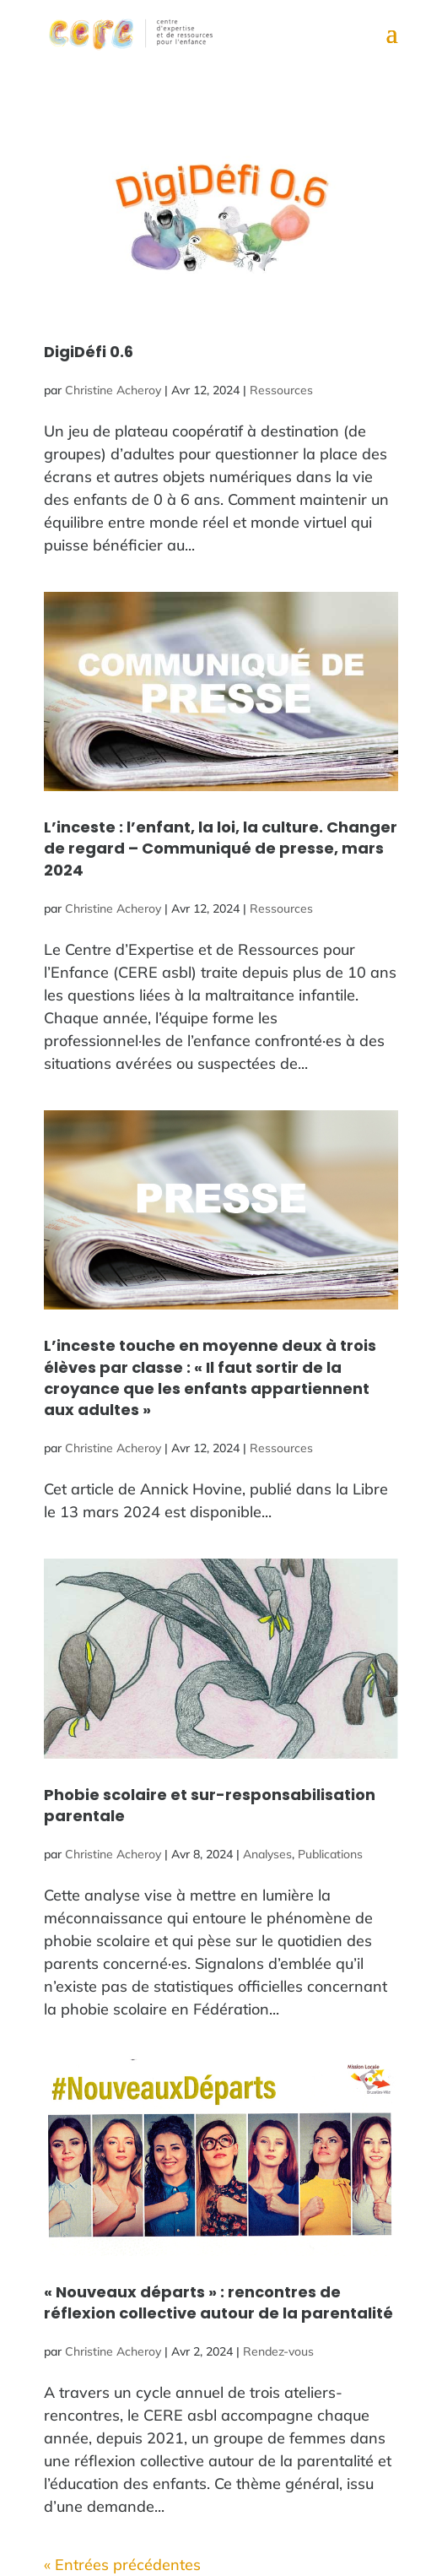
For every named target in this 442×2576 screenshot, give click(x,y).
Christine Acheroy (113, 390)
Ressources (281, 390)
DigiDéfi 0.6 (88, 351)
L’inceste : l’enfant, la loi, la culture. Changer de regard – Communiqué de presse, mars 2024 (220, 848)
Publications (330, 1854)
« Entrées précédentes (122, 2564)
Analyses (267, 1854)
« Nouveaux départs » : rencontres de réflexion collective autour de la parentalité (218, 2302)
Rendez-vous (278, 2351)
